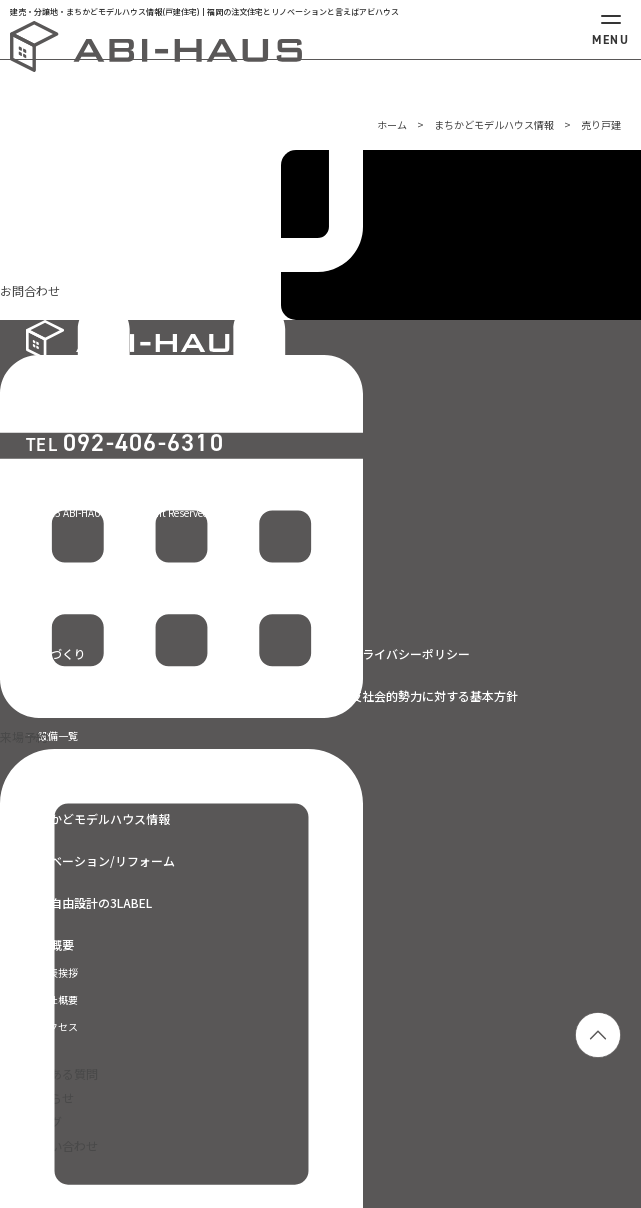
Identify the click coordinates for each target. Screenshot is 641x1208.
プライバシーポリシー (410, 654)
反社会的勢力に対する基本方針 (434, 696)
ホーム (392, 124)
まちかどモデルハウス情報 (494, 124)
